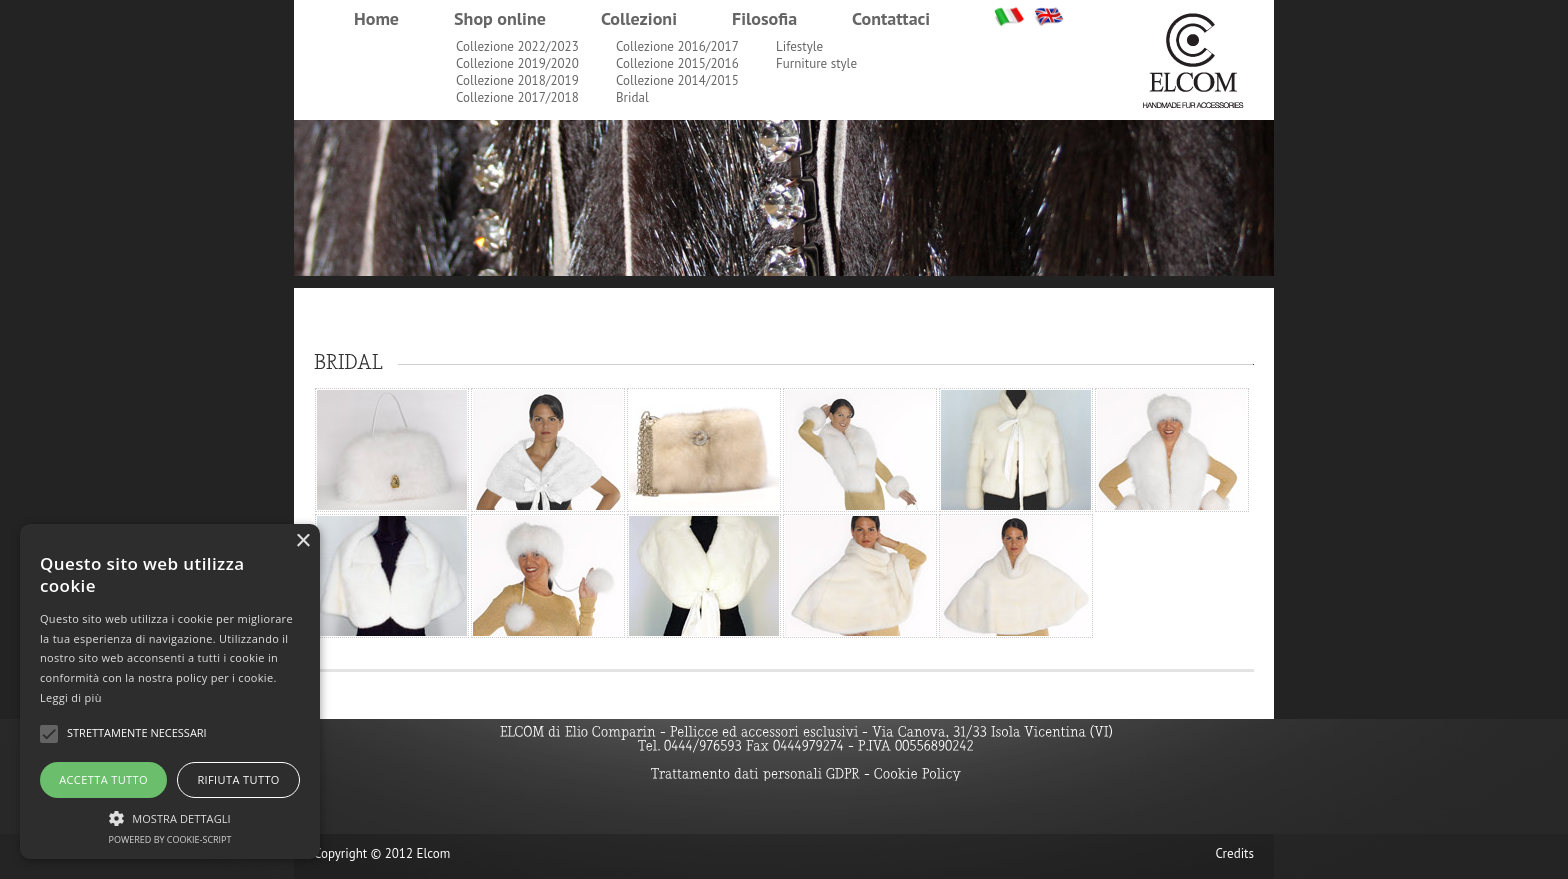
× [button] (302, 541)
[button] (170, 816)
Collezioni (639, 18)
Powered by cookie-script (170, 839)
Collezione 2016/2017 (677, 46)
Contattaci (891, 18)
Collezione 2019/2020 (517, 63)
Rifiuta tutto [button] (238, 779)
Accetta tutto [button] (103, 779)
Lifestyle (799, 46)
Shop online (500, 18)
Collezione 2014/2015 (677, 80)
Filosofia (764, 18)
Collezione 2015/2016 (677, 63)
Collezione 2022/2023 (517, 46)
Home (376, 18)
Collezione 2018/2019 (517, 80)
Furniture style (816, 63)
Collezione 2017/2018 (517, 97)
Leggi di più (71, 697)
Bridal (632, 97)
